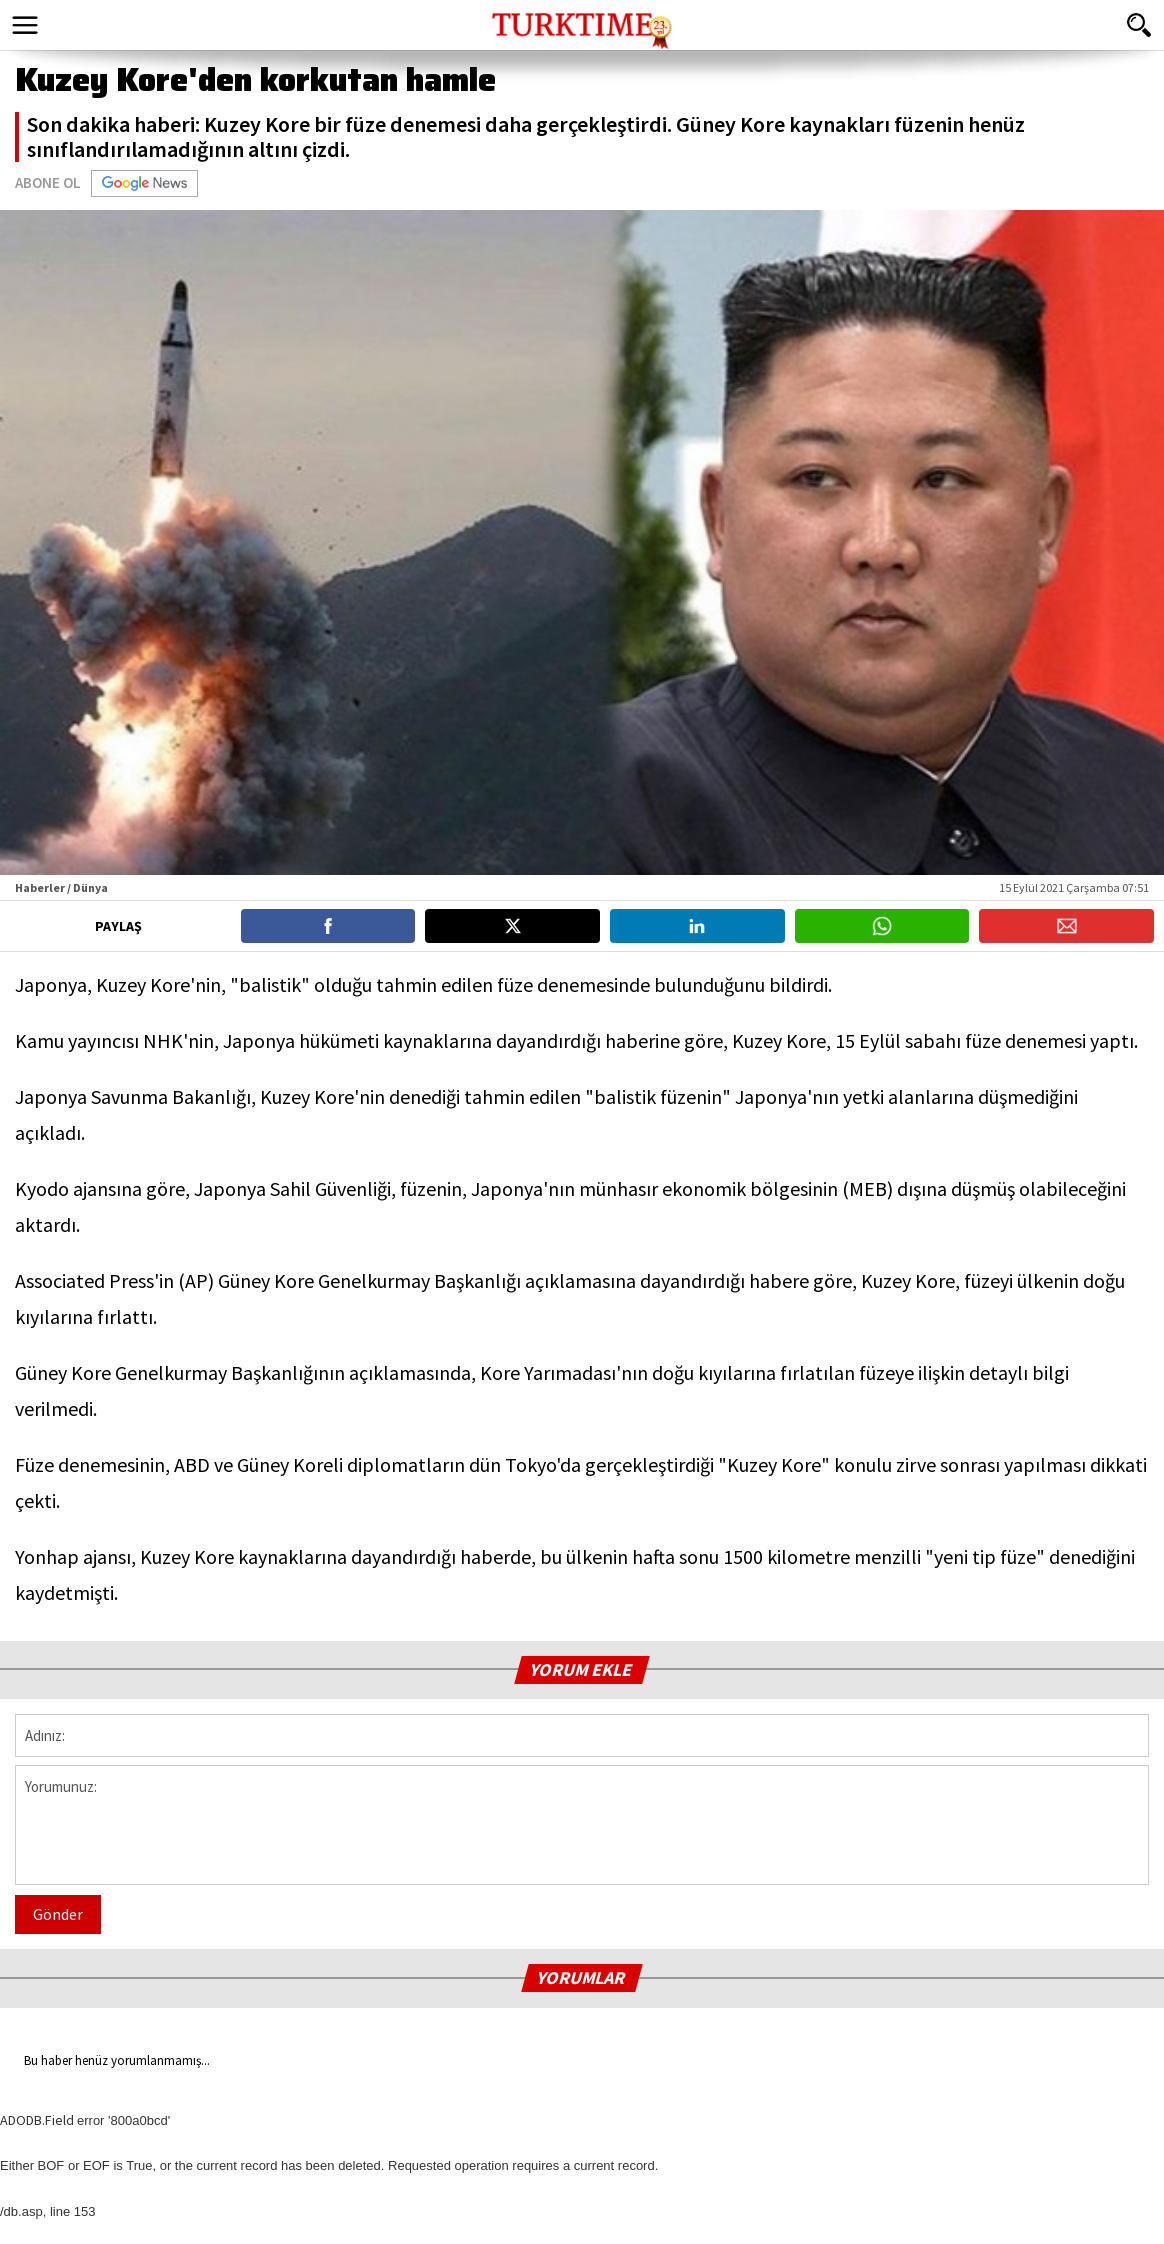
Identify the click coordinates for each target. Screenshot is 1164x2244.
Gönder (58, 1914)
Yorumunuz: (582, 1825)
